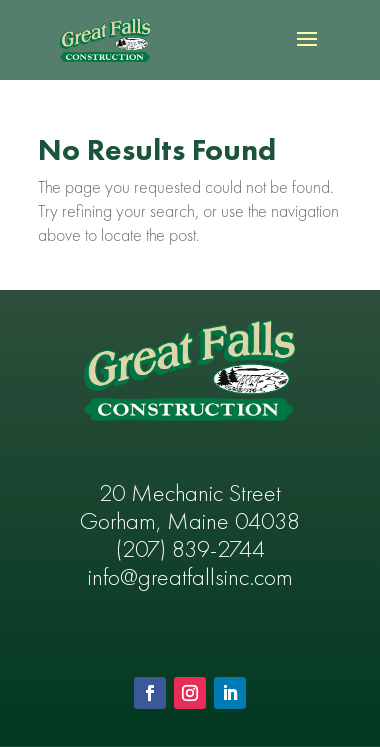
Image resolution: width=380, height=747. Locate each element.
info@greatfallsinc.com (190, 579)
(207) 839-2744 (190, 551)
